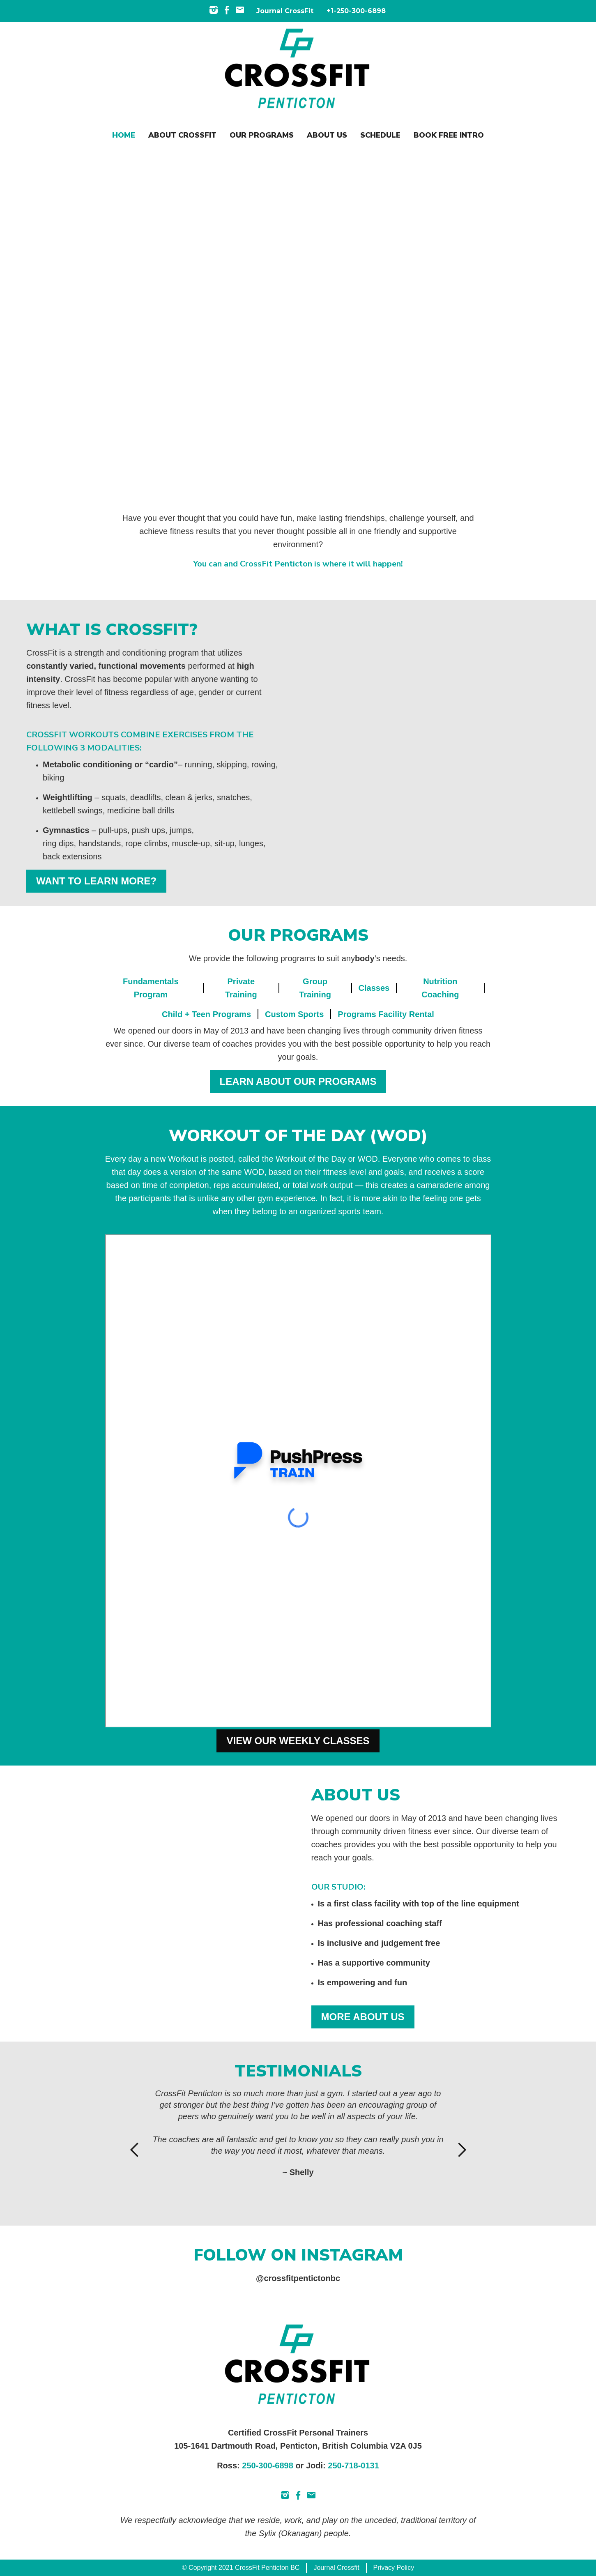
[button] (134, 2150)
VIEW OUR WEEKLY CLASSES (297, 1740)
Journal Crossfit (336, 2567)
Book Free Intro (449, 135)
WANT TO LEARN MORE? (96, 880)
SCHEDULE (380, 135)
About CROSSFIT (182, 135)
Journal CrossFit (284, 11)
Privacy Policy (393, 2567)
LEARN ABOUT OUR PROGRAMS (298, 1081)
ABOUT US (327, 135)
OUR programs (262, 135)
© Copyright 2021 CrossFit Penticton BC (241, 2567)
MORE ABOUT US (363, 2016)
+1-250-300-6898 (356, 11)
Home (123, 135)
